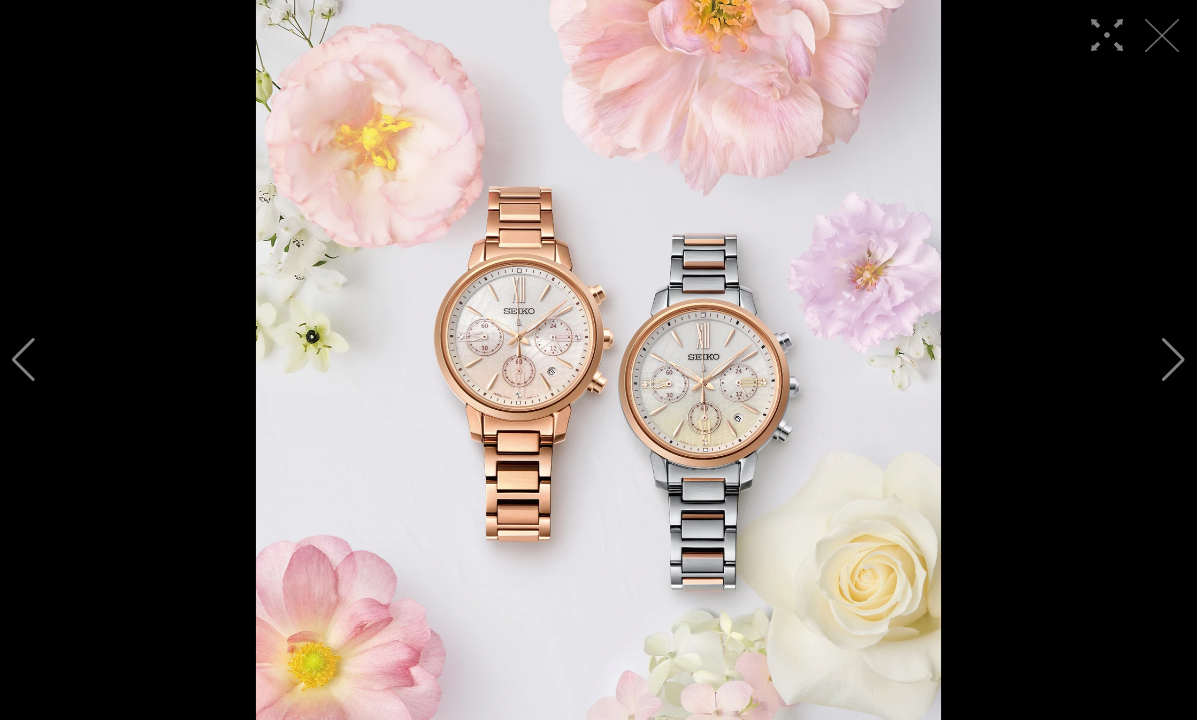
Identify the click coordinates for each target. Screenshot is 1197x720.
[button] (23, 360)
